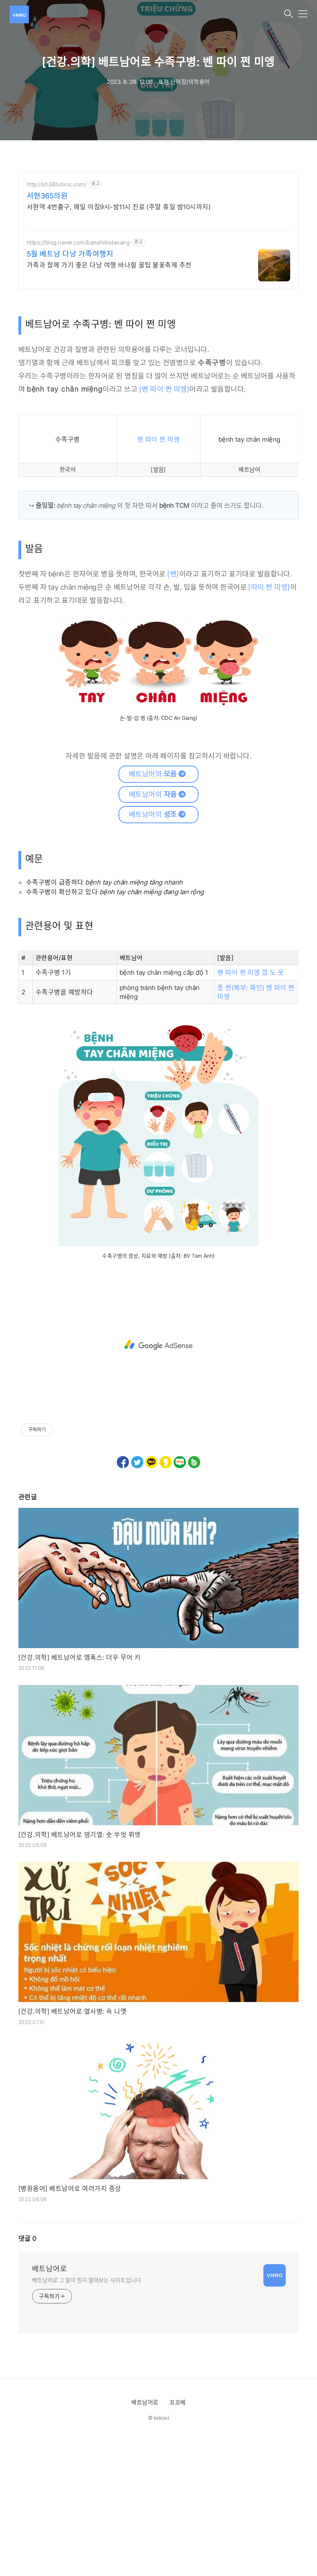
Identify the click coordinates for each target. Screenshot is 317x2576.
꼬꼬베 (177, 2402)
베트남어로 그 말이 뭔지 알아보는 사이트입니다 (86, 2280)
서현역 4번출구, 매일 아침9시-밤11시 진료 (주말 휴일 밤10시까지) (119, 207)
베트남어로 (49, 2269)
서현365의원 (47, 196)
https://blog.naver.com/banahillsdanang (78, 242)
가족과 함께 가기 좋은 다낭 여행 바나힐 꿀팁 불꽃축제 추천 (109, 265)
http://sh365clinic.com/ (57, 184)
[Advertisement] (158, 1345)
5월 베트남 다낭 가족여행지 (70, 254)
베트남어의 (158, 774)
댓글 (27, 2239)
